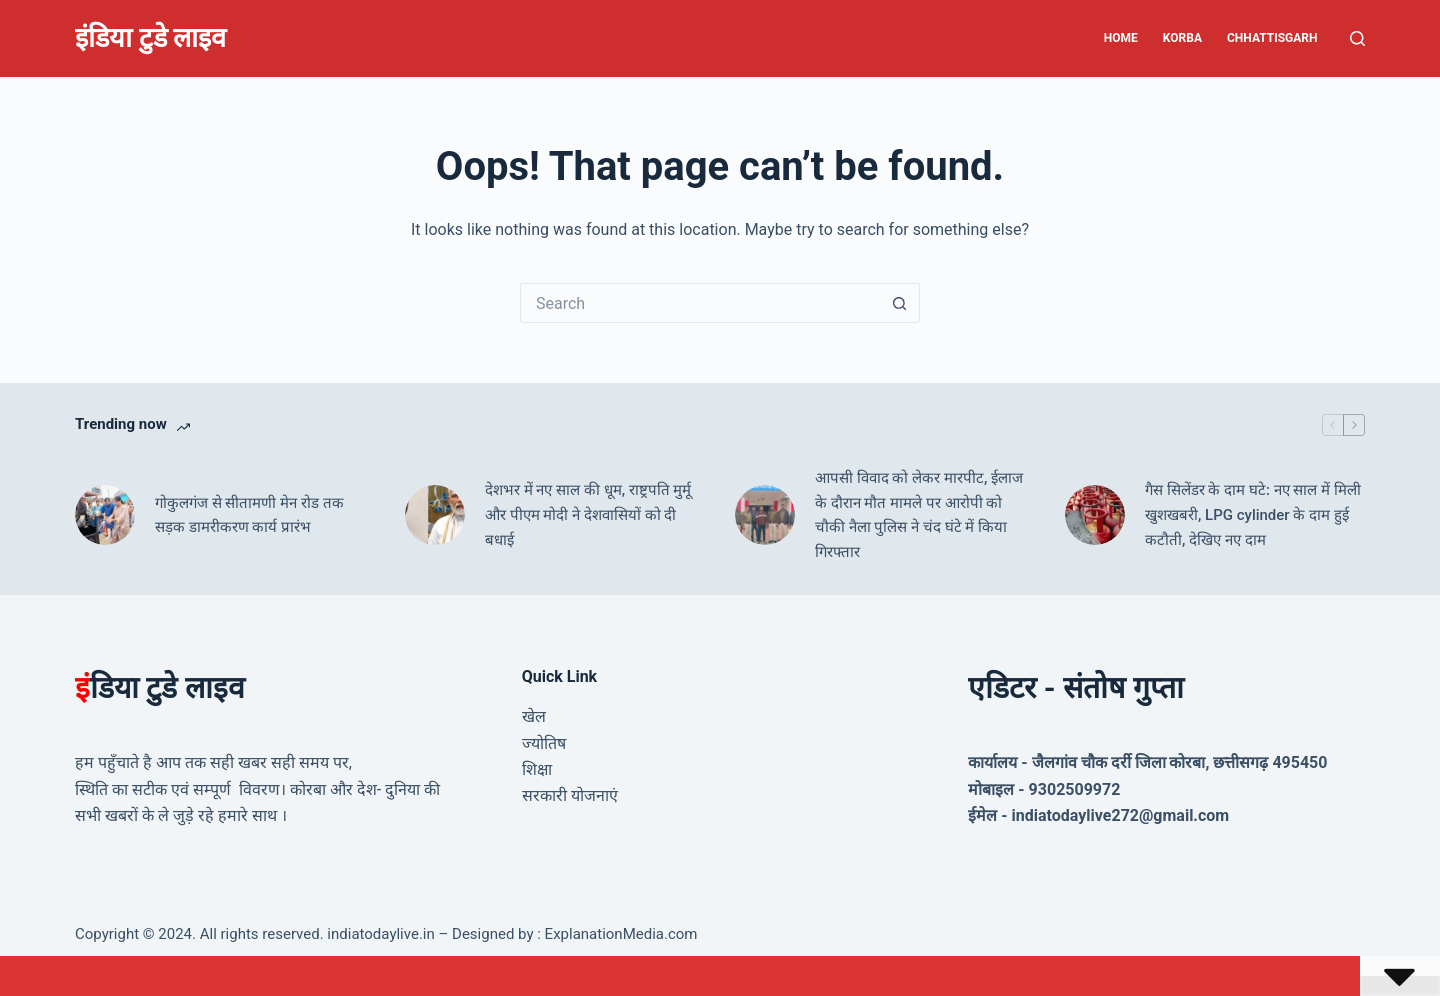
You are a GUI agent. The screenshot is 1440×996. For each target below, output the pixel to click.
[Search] (1357, 38)
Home (1121, 38)
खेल (534, 716)
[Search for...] (700, 303)
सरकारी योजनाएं (570, 795)
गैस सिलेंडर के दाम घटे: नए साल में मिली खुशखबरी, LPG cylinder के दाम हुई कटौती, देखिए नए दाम (1253, 515)
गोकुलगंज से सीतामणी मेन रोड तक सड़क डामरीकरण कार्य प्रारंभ (249, 515)
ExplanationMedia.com (619, 934)
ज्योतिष (544, 743)
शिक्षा (537, 769)
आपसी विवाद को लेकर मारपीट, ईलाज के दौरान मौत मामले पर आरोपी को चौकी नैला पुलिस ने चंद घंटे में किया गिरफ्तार (919, 515)
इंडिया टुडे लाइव (150, 38)
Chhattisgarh (1272, 38)
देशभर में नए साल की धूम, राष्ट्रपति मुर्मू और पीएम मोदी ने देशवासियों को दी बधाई (588, 515)
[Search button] (900, 303)
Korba (1182, 38)
